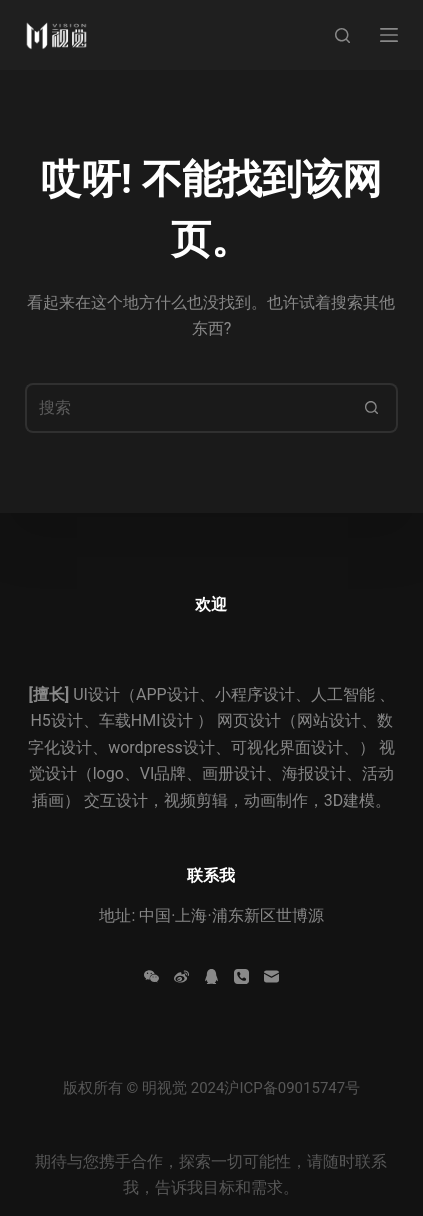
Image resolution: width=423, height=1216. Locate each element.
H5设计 (56, 720)
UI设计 (96, 694)
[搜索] (342, 35)
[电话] (241, 976)
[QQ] (211, 976)
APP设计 (167, 694)
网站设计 (329, 720)
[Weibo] (181, 976)
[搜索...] (186, 408)
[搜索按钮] (373, 408)
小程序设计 (255, 694)
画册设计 (234, 773)
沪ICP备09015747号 (292, 1088)
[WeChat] (151, 976)
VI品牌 (163, 773)
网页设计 (249, 720)
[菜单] (389, 35)
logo (108, 773)
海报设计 (314, 773)
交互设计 (116, 800)
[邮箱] (271, 976)
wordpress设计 (161, 747)
